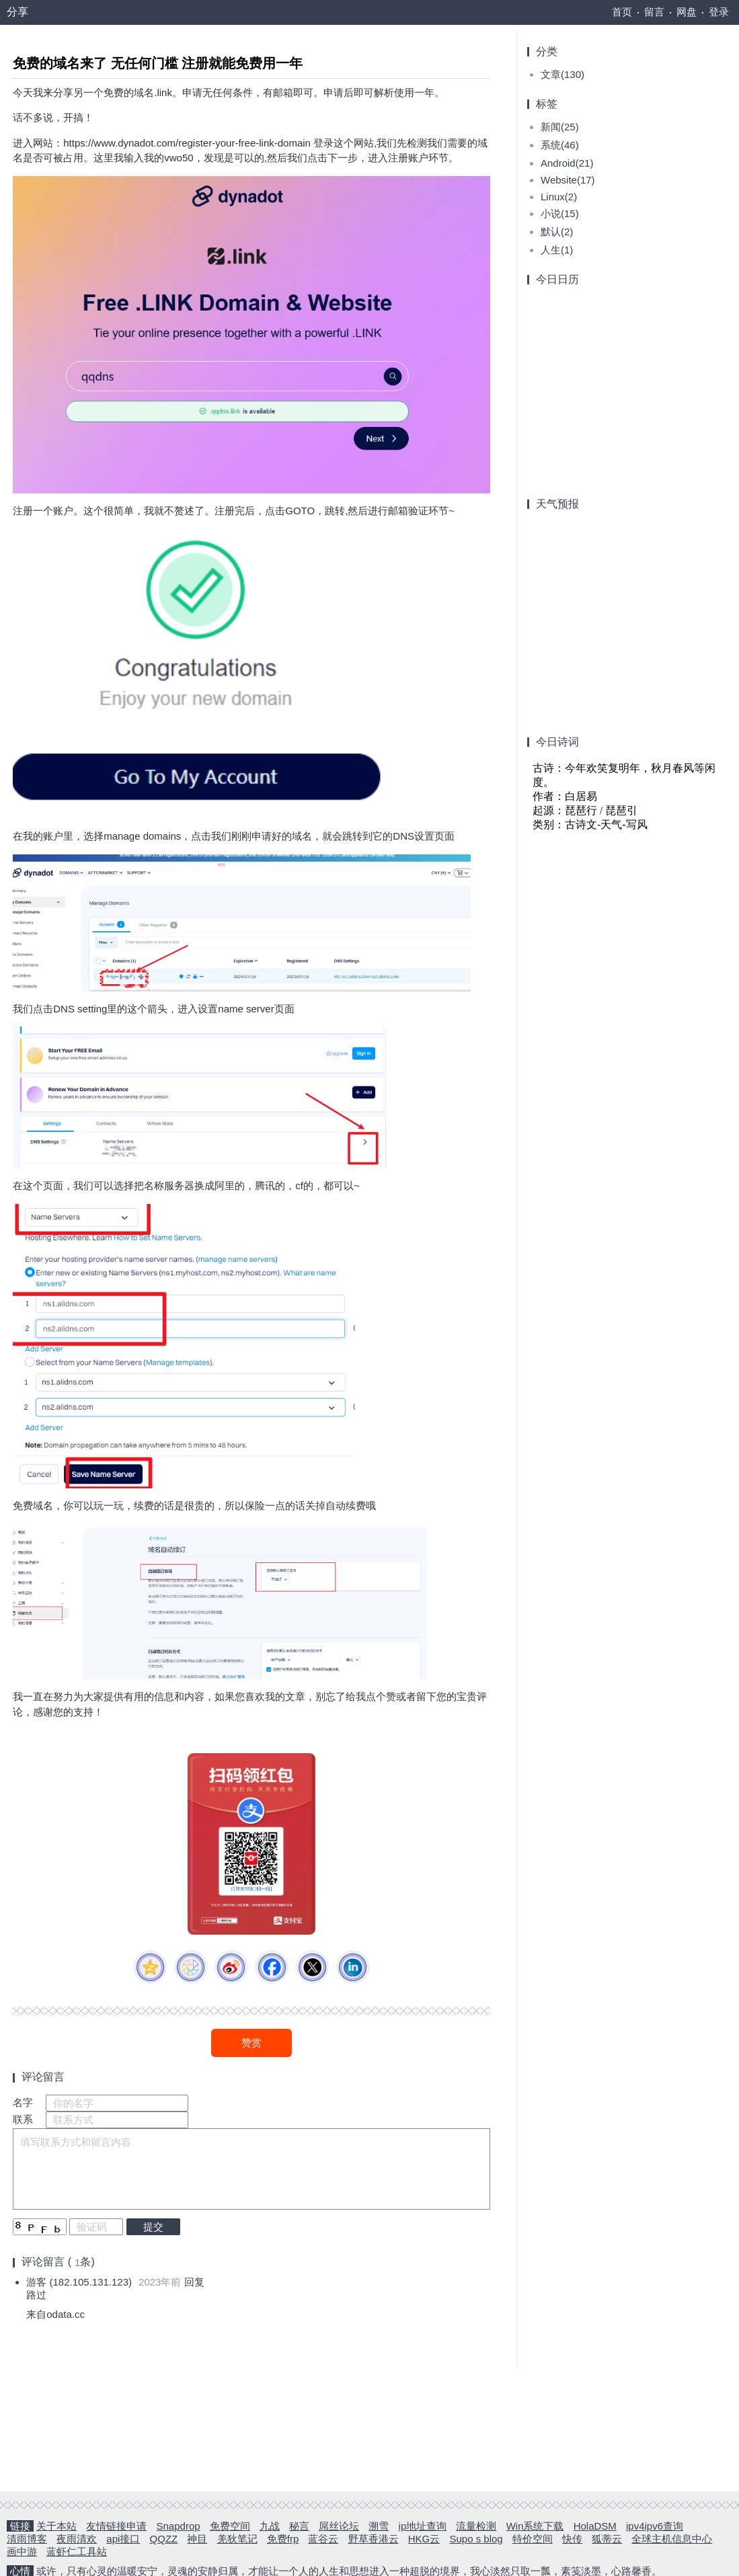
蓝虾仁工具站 (76, 2551)
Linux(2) (559, 193)
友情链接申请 (116, 2525)
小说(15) (560, 210)
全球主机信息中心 (671, 2538)
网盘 (686, 11)
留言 (654, 11)
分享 (17, 11)
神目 (197, 2538)
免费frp (283, 2538)
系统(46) (560, 141)
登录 (719, 11)
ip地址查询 (423, 2525)
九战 (270, 2525)
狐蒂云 (607, 2538)
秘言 (299, 2525)
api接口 (123, 2538)
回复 (195, 2278)
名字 (23, 2099)
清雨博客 (27, 2538)
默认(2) (557, 228)
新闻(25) (560, 123)
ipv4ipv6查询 (654, 2525)
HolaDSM (595, 2525)
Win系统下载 (535, 2525)
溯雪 (378, 2525)
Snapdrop (178, 2525)
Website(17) (568, 176)
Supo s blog (475, 2538)
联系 (23, 2116)
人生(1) (557, 246)
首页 (622, 11)
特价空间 (532, 2538)
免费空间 (230, 2525)
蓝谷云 (323, 2538)
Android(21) (567, 159)
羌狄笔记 (237, 2538)
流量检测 (476, 2525)
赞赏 (251, 2039)
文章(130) (562, 71)
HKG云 (424, 2538)
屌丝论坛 (339, 2525)
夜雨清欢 (76, 2538)
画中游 (22, 2551)
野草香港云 (373, 2538)
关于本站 (56, 2525)
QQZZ (164, 2538)
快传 (572, 2538)
